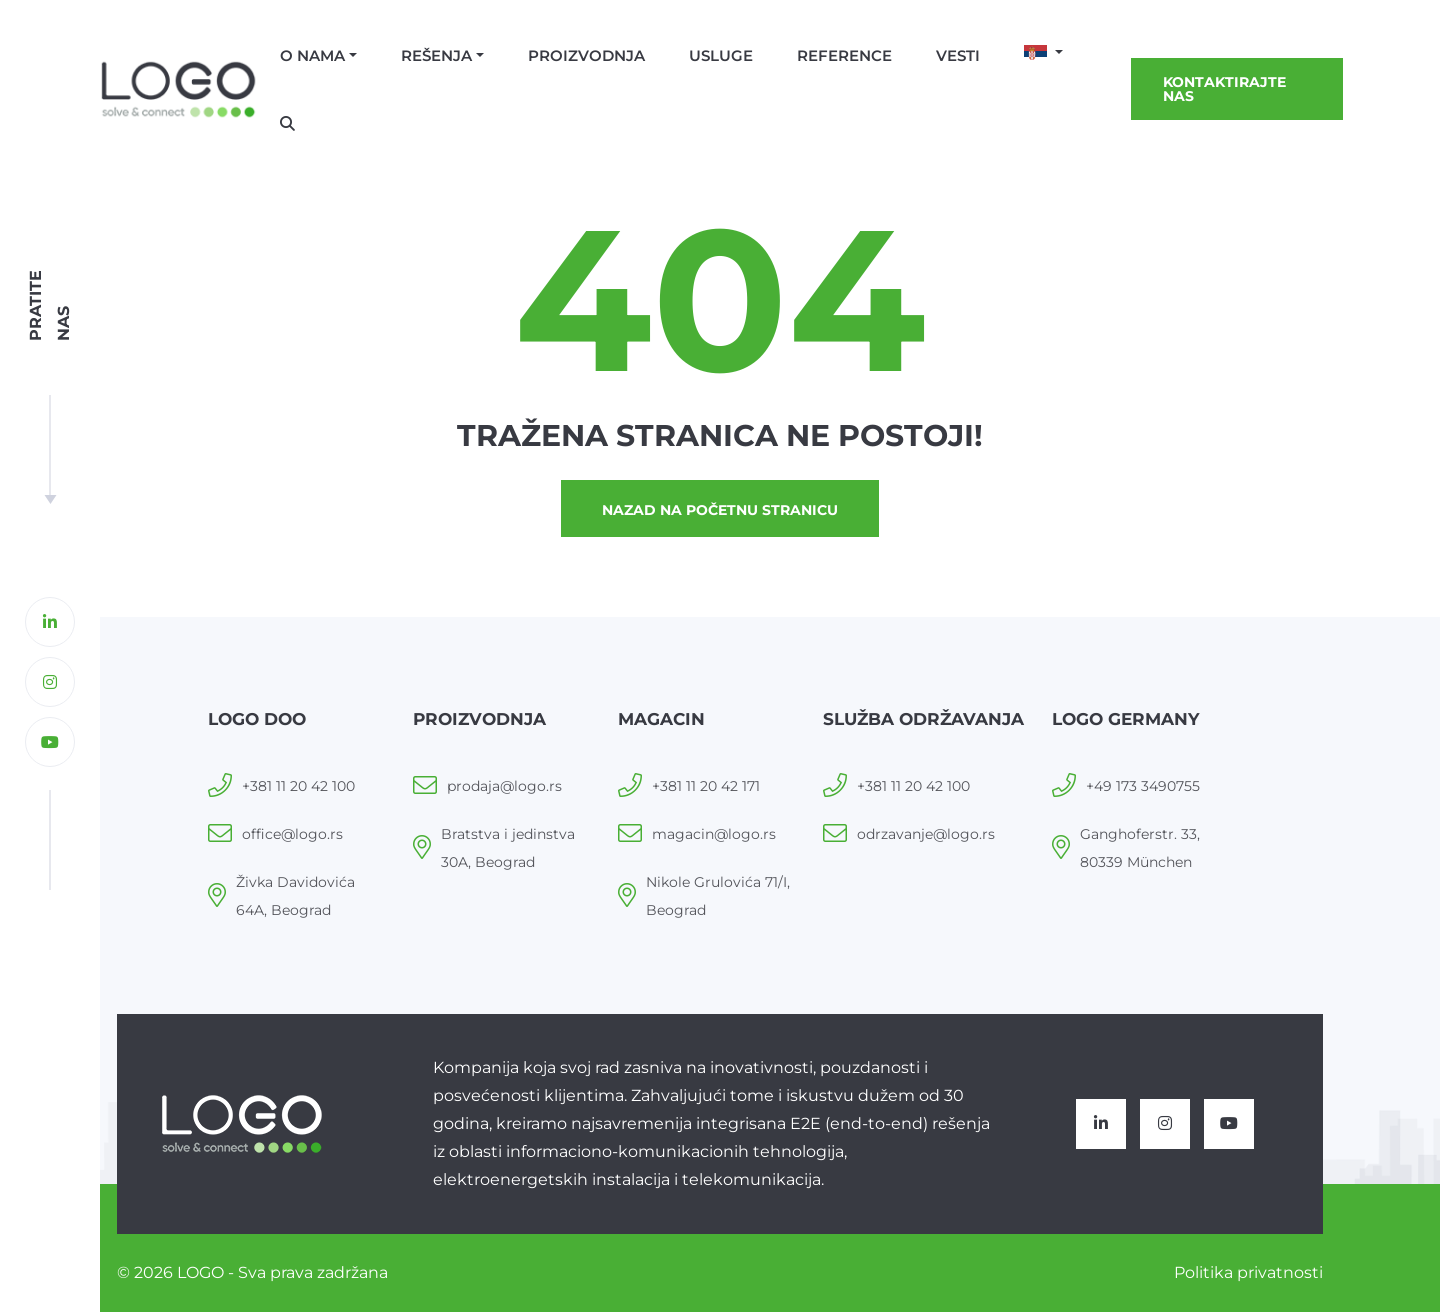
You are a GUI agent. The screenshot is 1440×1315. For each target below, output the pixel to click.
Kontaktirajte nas (1224, 89)
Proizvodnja (586, 55)
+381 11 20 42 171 (706, 789)
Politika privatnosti (1248, 1275)
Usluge (721, 55)
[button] (1043, 54)
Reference (844, 55)
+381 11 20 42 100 (298, 789)
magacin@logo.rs (714, 837)
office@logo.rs (292, 837)
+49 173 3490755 (1143, 789)
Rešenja (436, 55)
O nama (312, 55)
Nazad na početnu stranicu (720, 512)
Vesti (958, 55)
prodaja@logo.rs (504, 789)
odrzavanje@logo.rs (926, 837)
